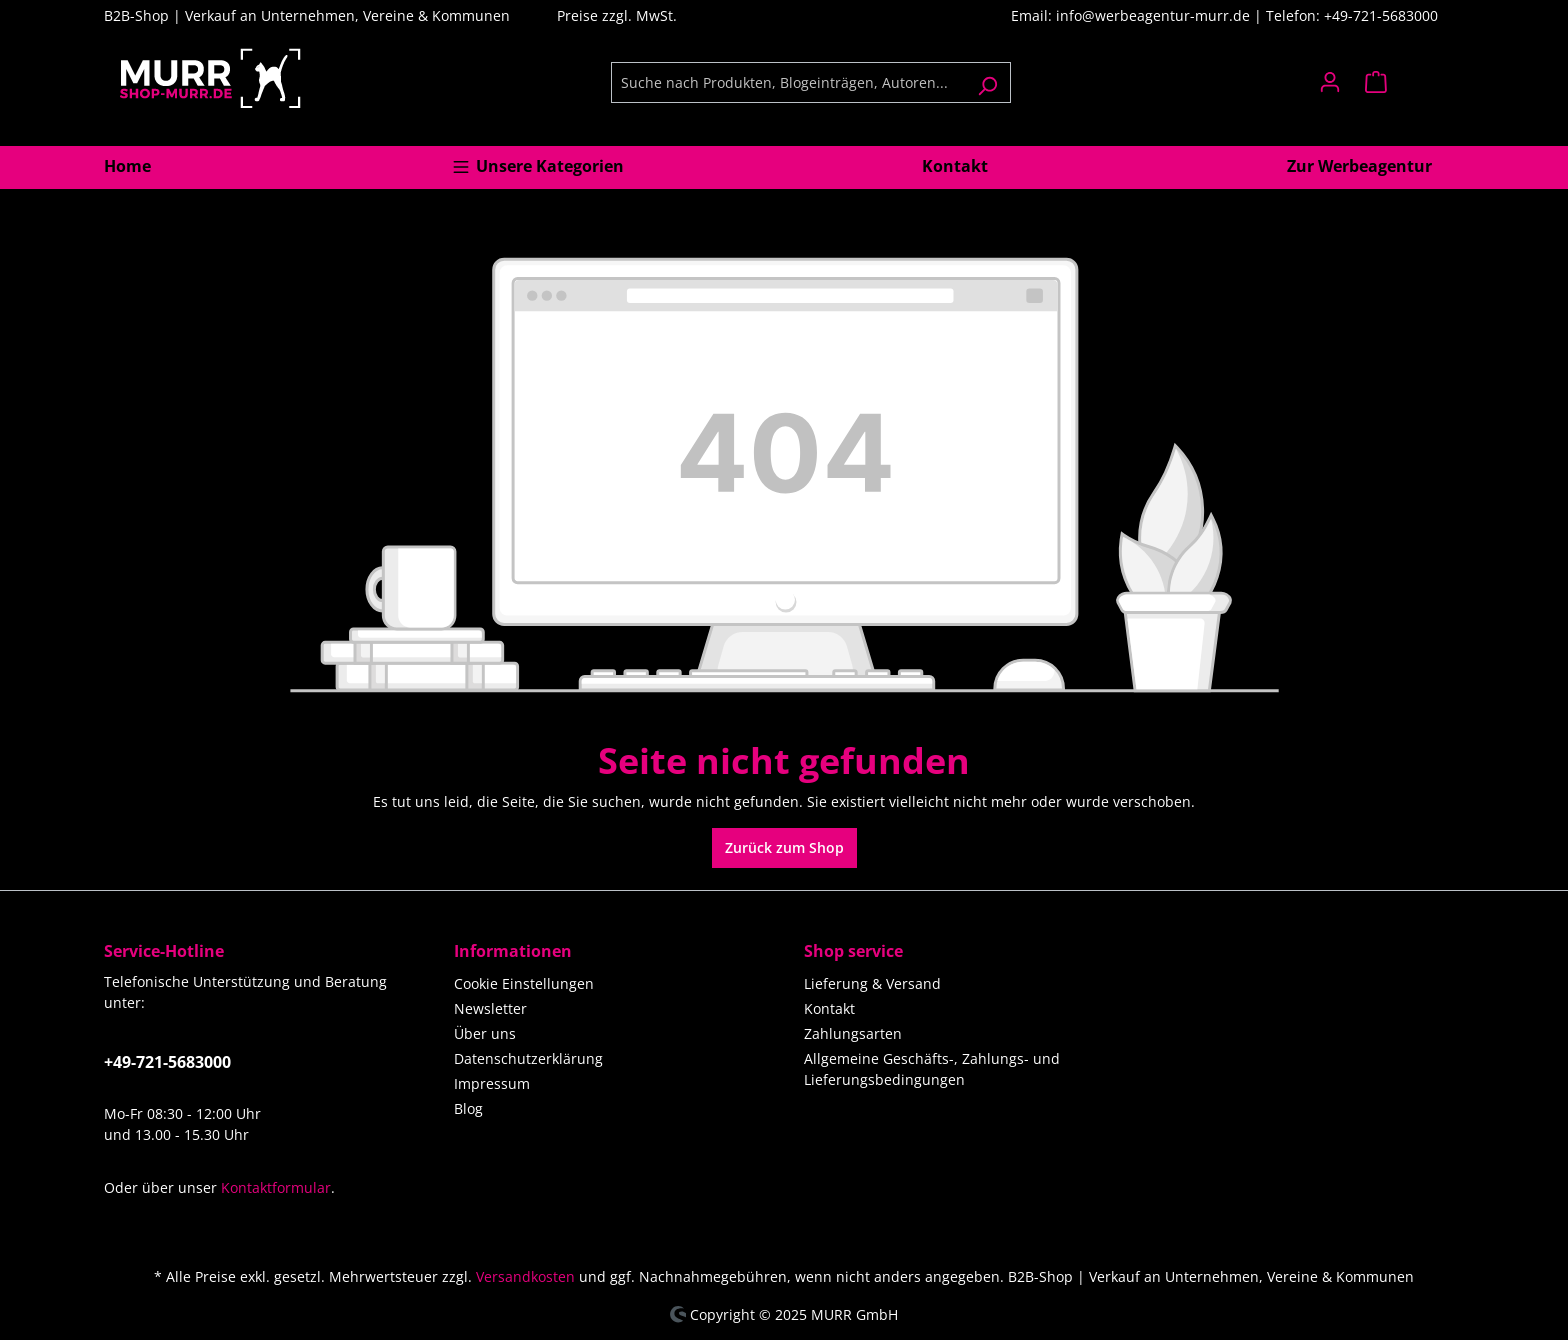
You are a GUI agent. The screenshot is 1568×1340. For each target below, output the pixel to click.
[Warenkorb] (1408, 82)
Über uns (485, 1033)
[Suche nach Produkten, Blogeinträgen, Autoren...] (788, 82)
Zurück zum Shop (784, 847)
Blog (468, 1108)
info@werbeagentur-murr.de (1155, 15)
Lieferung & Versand (872, 983)
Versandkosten (525, 1276)
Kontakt (829, 1008)
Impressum (492, 1083)
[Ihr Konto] (1330, 82)
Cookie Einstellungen (524, 983)
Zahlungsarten (853, 1033)
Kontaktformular (276, 1187)
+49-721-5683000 (167, 1062)
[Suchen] (987, 82)
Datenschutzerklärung (528, 1058)
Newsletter (490, 1008)
